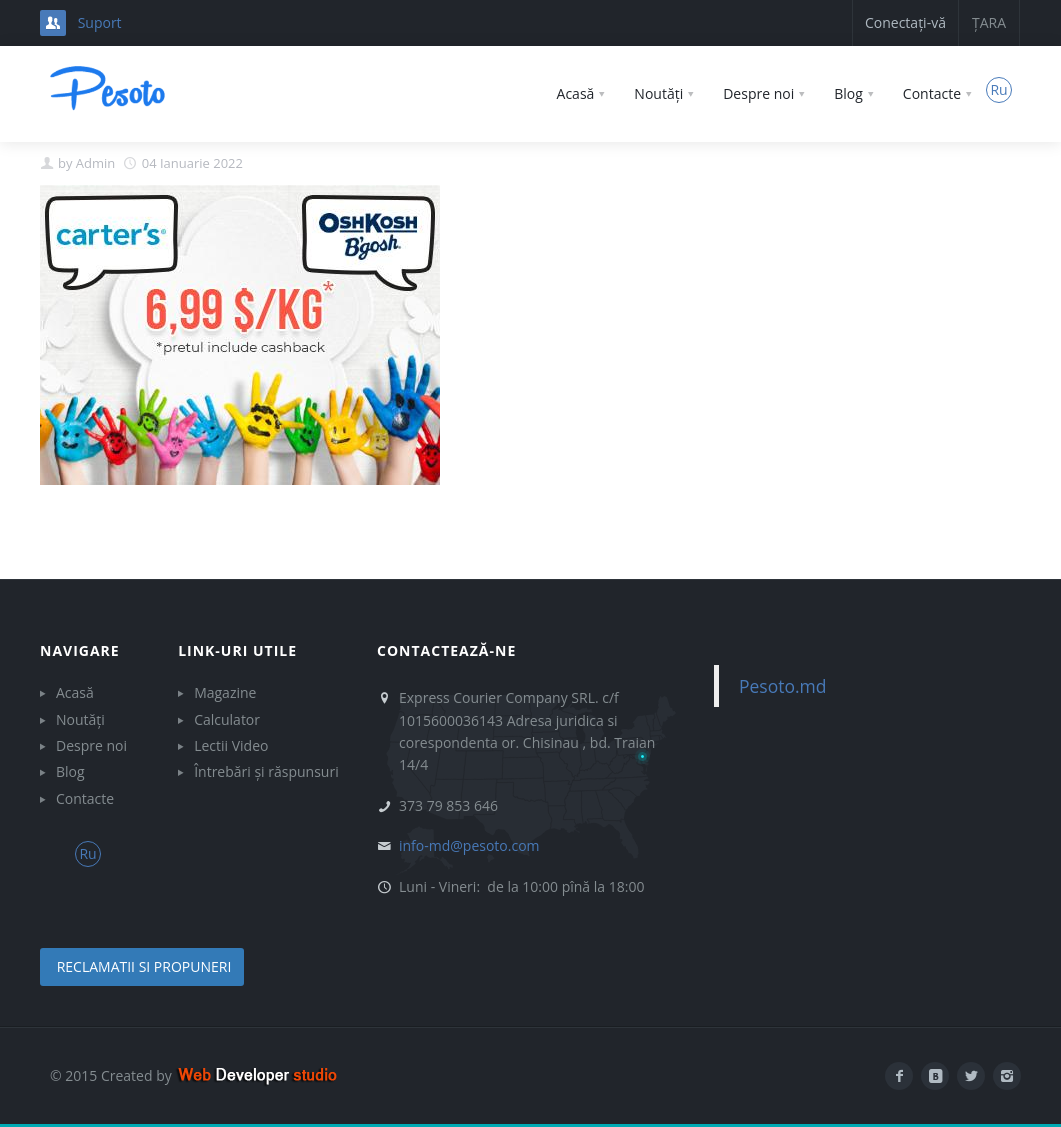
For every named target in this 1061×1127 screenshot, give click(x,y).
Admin (95, 163)
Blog (70, 771)
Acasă (75, 692)
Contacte (85, 798)
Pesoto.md (783, 686)
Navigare (80, 650)
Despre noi (91, 745)
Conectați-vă (905, 22)
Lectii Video (231, 745)
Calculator (227, 719)
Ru (998, 89)
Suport (100, 22)
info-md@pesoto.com (469, 845)
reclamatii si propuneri (142, 966)
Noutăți (80, 719)
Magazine (225, 692)
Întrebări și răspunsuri (266, 771)
